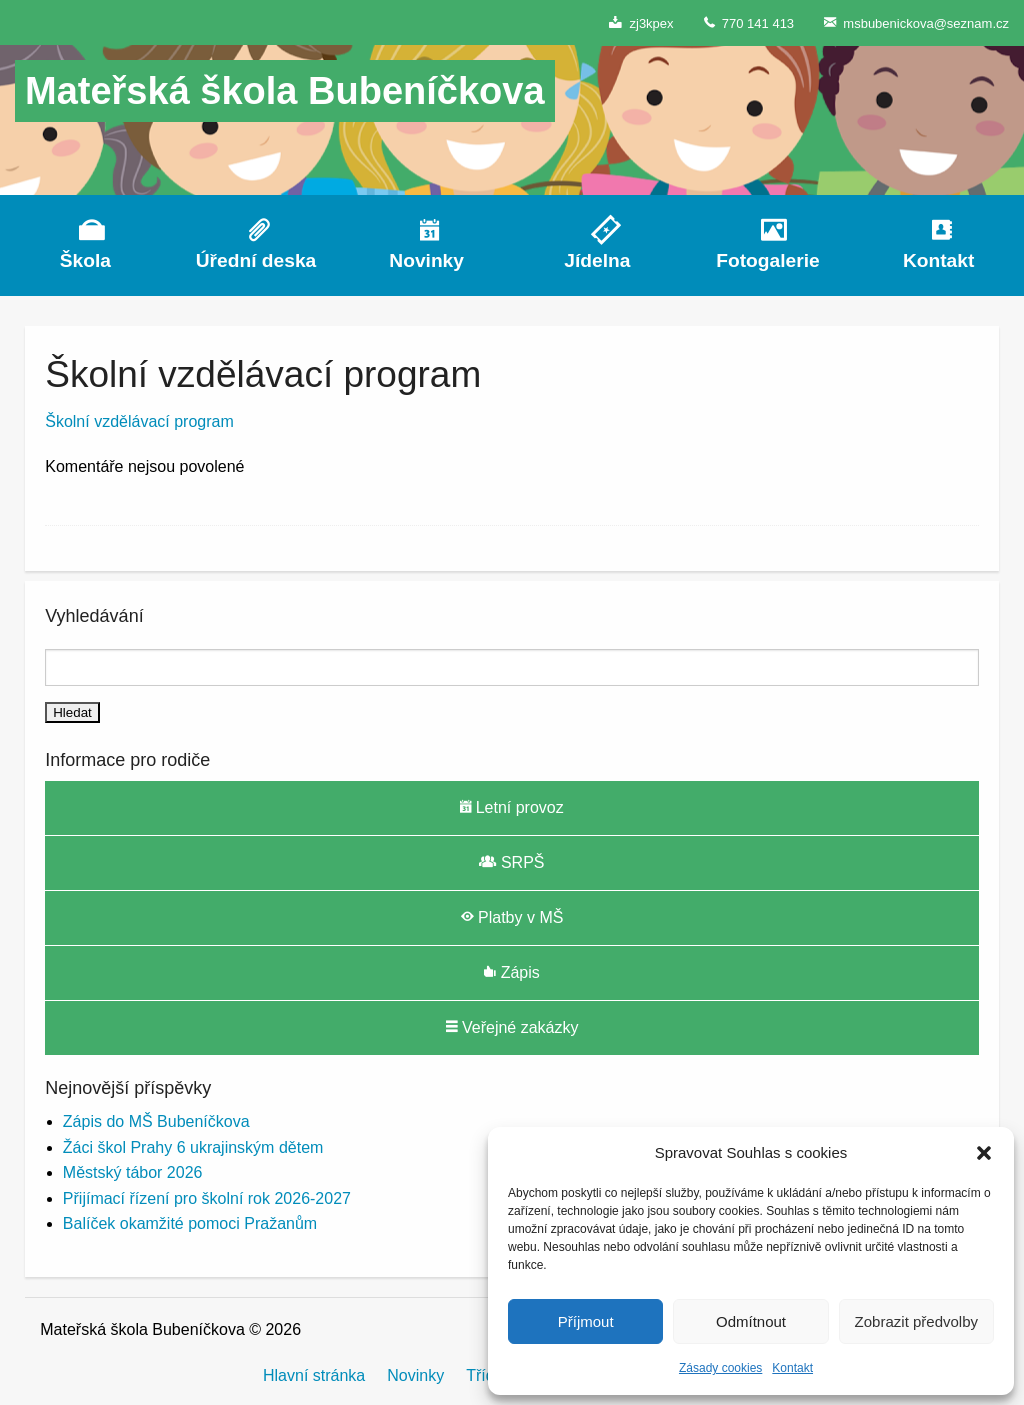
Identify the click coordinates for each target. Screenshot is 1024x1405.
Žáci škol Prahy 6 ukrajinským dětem (193, 1147)
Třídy (484, 1375)
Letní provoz (512, 807)
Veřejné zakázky (512, 1027)
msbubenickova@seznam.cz (916, 22)
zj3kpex (641, 22)
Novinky (426, 260)
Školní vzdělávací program (139, 421)
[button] (984, 1153)
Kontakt (792, 1368)
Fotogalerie (767, 260)
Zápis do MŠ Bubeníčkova (156, 1121)
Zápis (512, 972)
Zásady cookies (720, 1368)
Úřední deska (256, 260)
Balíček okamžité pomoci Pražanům (190, 1223)
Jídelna (597, 260)
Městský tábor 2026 (133, 1172)
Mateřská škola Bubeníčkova (285, 91)
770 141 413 (749, 22)
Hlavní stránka (314, 1375)
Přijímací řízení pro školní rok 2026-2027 (207, 1198)
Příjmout (586, 1321)
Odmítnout (751, 1321)
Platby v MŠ (512, 917)
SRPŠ (511, 862)
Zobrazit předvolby (916, 1321)
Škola (85, 260)
